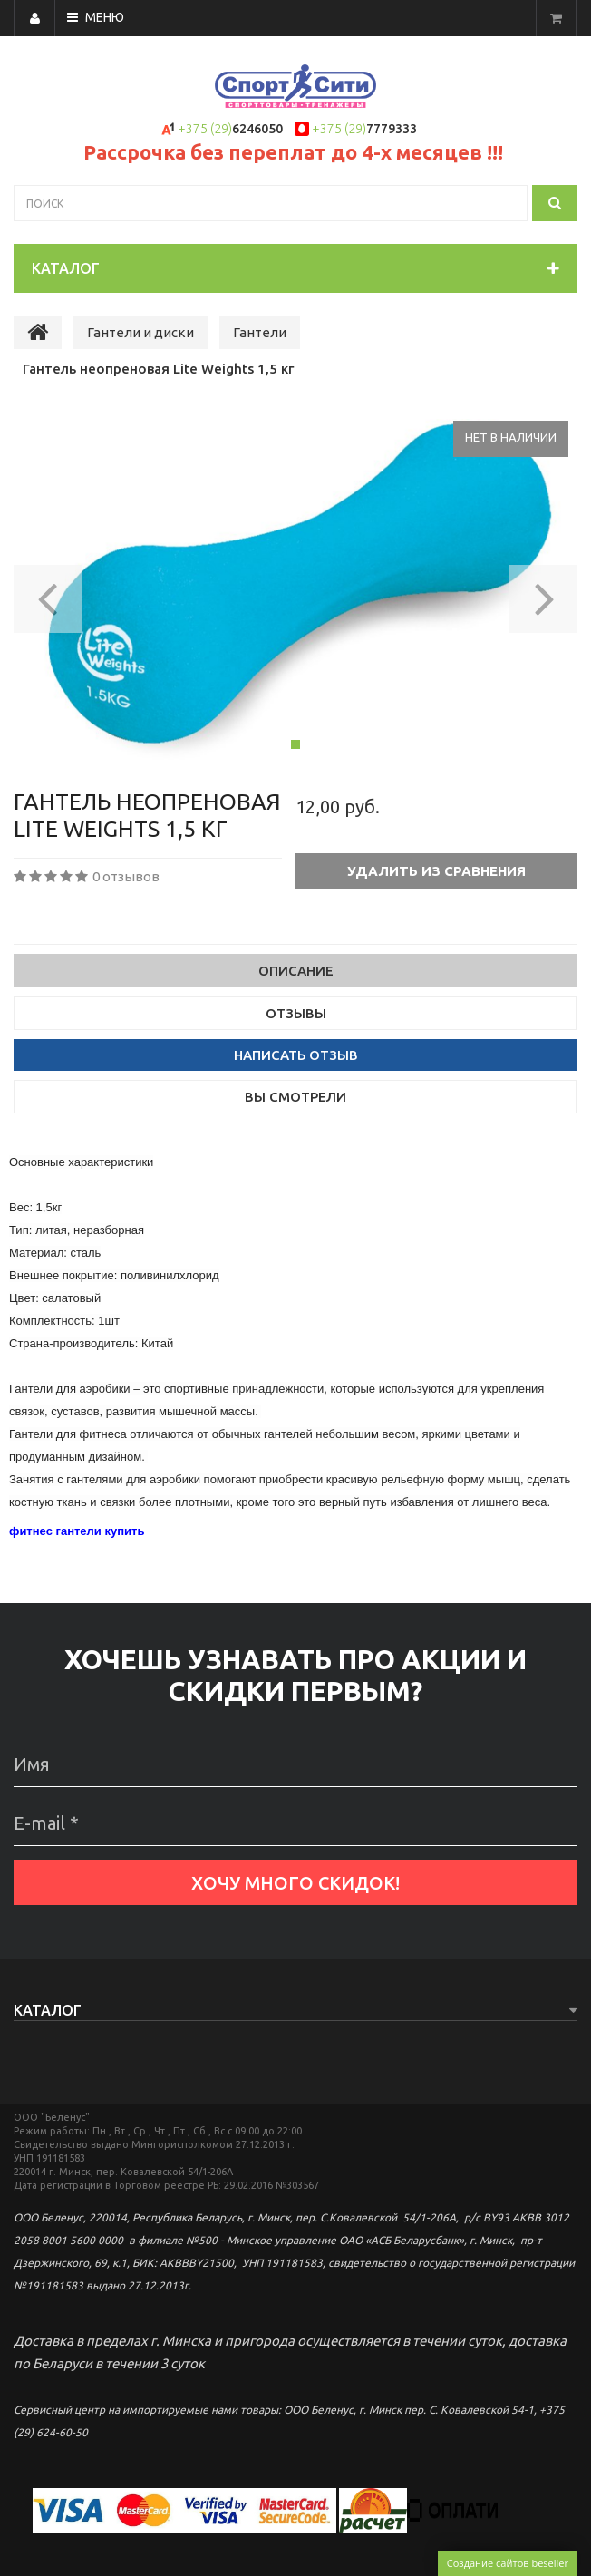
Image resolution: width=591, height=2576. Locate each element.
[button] (48, 593)
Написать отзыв (296, 1055)
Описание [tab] (296, 970)
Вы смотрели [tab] (295, 1096)
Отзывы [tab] (296, 1013)
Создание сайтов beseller (507, 2563)
